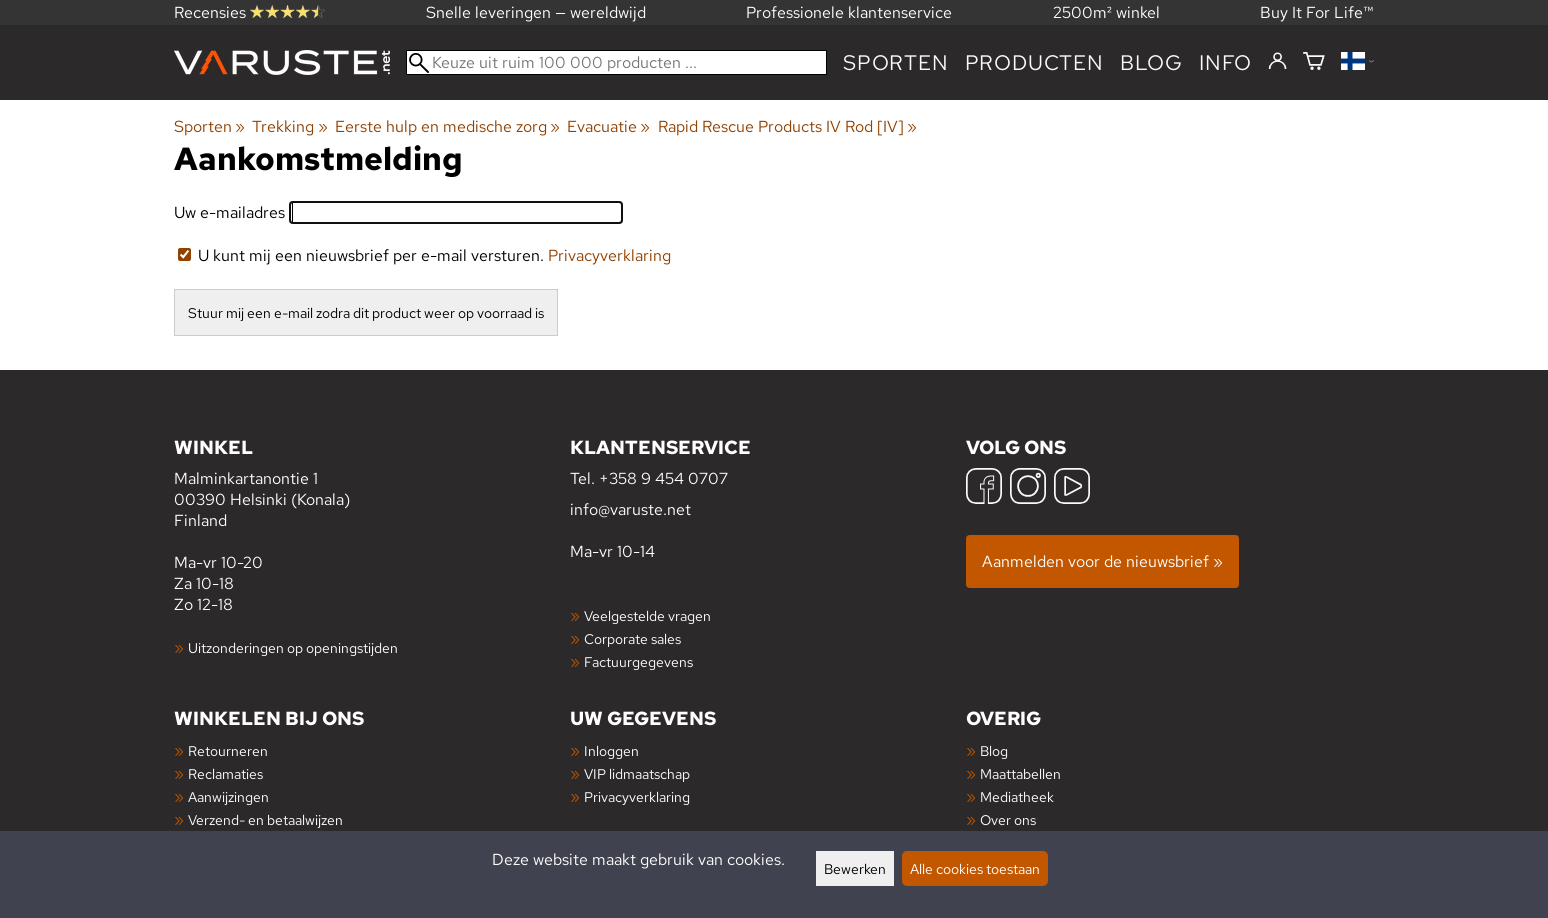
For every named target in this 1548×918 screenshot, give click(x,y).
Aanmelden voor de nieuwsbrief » (1102, 561)
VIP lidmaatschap (637, 773)
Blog (994, 750)
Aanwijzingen (228, 796)
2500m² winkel (1106, 12)
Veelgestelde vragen (647, 615)
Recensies (249, 12)
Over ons (1008, 819)
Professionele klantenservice (849, 12)
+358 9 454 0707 (663, 478)
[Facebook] (984, 488)
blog (1151, 62)
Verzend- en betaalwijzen (265, 819)
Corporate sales (632, 638)
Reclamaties (225, 773)
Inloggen (611, 750)
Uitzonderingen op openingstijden (293, 647)
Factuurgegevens (638, 661)
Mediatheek (1017, 796)
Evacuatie (608, 126)
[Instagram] (1028, 488)
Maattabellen (1020, 773)
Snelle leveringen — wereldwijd (536, 12)
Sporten (896, 62)
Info (1225, 62)
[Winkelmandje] (1314, 62)
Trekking (289, 126)
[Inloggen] (1277, 62)
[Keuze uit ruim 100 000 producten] (616, 62)
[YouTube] (1072, 488)
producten (1034, 62)
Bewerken (855, 868)
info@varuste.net (630, 509)
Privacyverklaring (609, 255)
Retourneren (228, 750)
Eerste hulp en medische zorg (447, 126)
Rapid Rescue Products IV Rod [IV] (787, 126)
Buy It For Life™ (1317, 12)
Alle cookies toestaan (975, 868)
